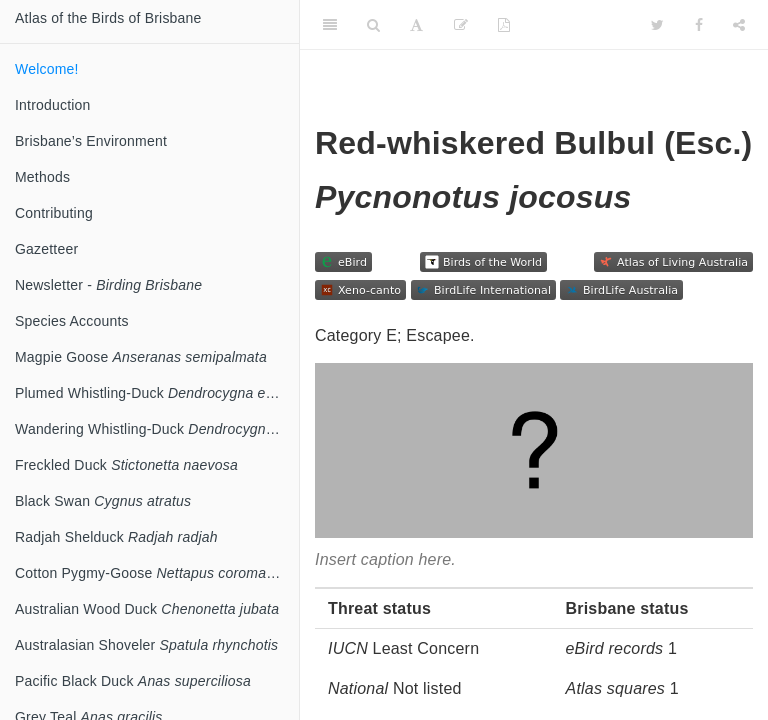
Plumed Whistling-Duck (155, 393)
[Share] (739, 25)
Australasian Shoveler (146, 645)
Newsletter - (108, 285)
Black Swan (103, 501)
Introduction (53, 105)
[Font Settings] (416, 25)
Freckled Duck (126, 465)
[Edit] (461, 25)
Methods (42, 177)
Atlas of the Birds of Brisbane (108, 18)
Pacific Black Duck (133, 681)
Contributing (54, 213)
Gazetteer (46, 249)
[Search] (373, 25)
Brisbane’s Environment (91, 141)
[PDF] (504, 25)
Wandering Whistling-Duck (157, 429)
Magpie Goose (141, 357)
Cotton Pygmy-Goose (157, 573)
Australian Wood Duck (147, 609)
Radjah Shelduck (116, 537)
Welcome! (47, 69)
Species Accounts (72, 321)
